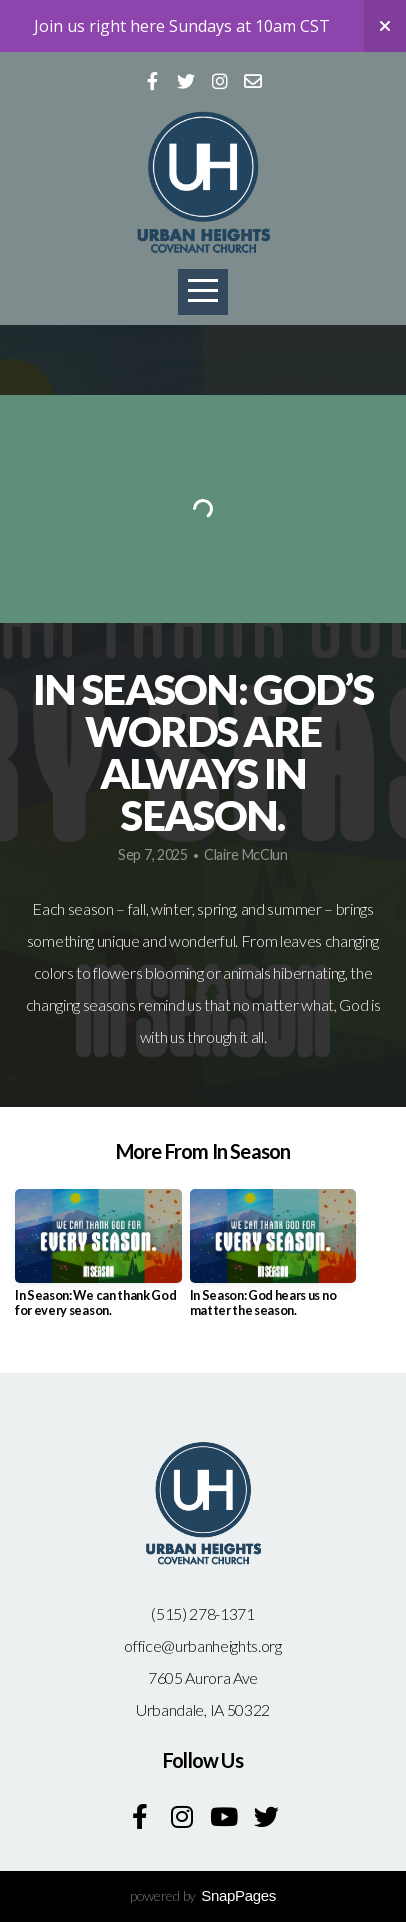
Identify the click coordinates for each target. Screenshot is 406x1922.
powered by (203, 1895)
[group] (98, 1261)
